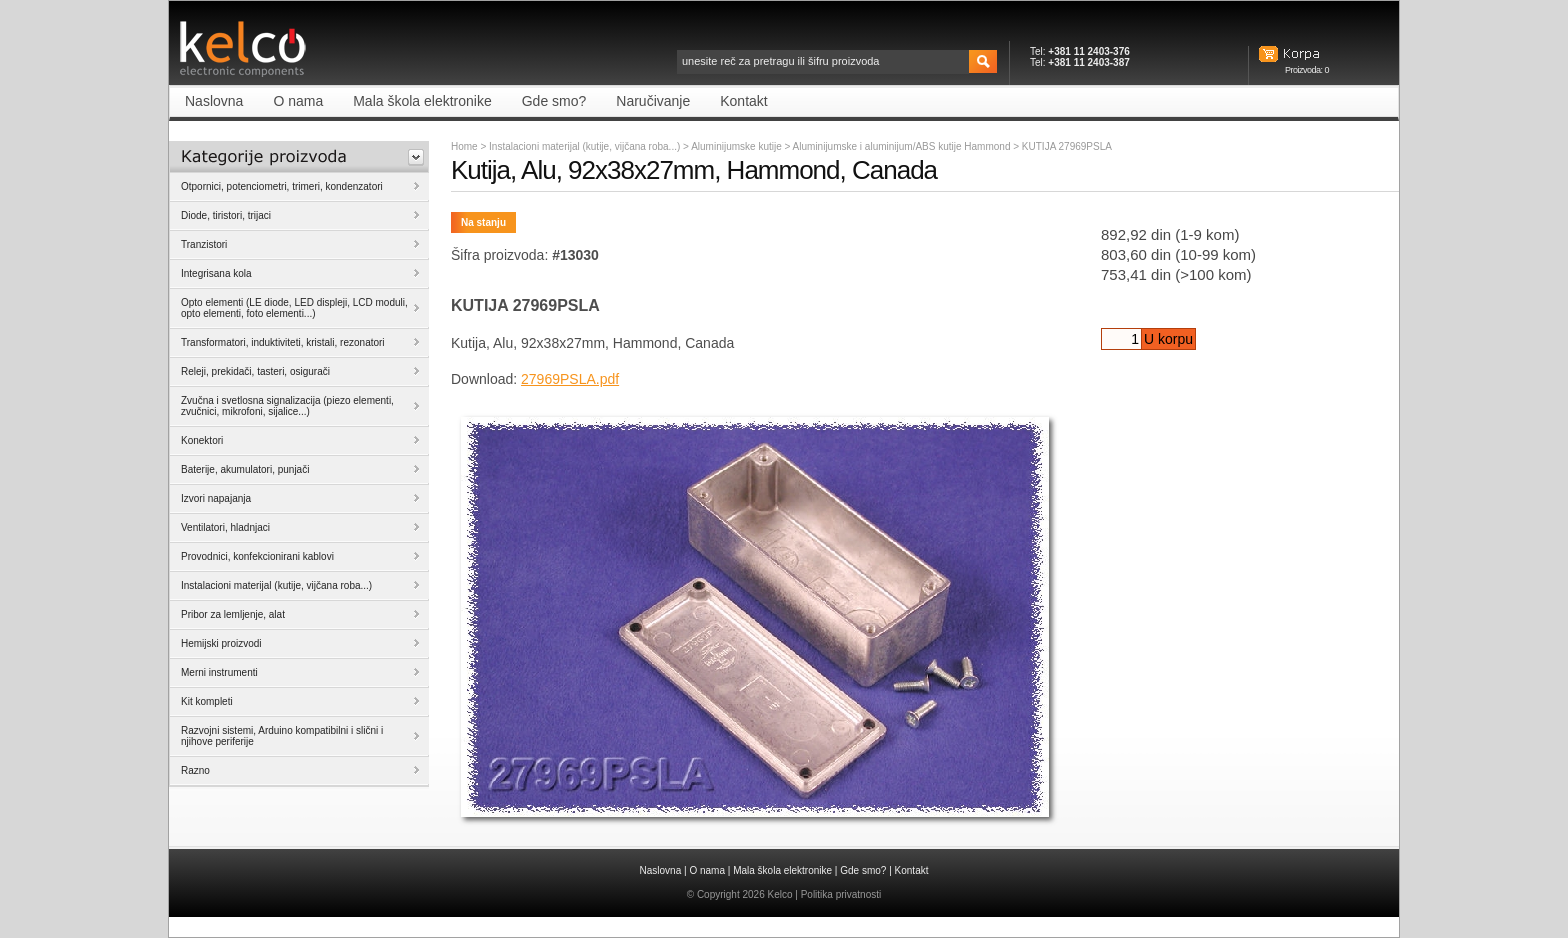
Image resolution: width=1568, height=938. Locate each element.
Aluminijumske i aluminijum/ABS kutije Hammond (903, 146)
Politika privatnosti (841, 894)
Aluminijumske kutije (737, 146)
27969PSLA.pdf (570, 379)
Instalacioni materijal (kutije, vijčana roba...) (584, 146)
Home (464, 146)
